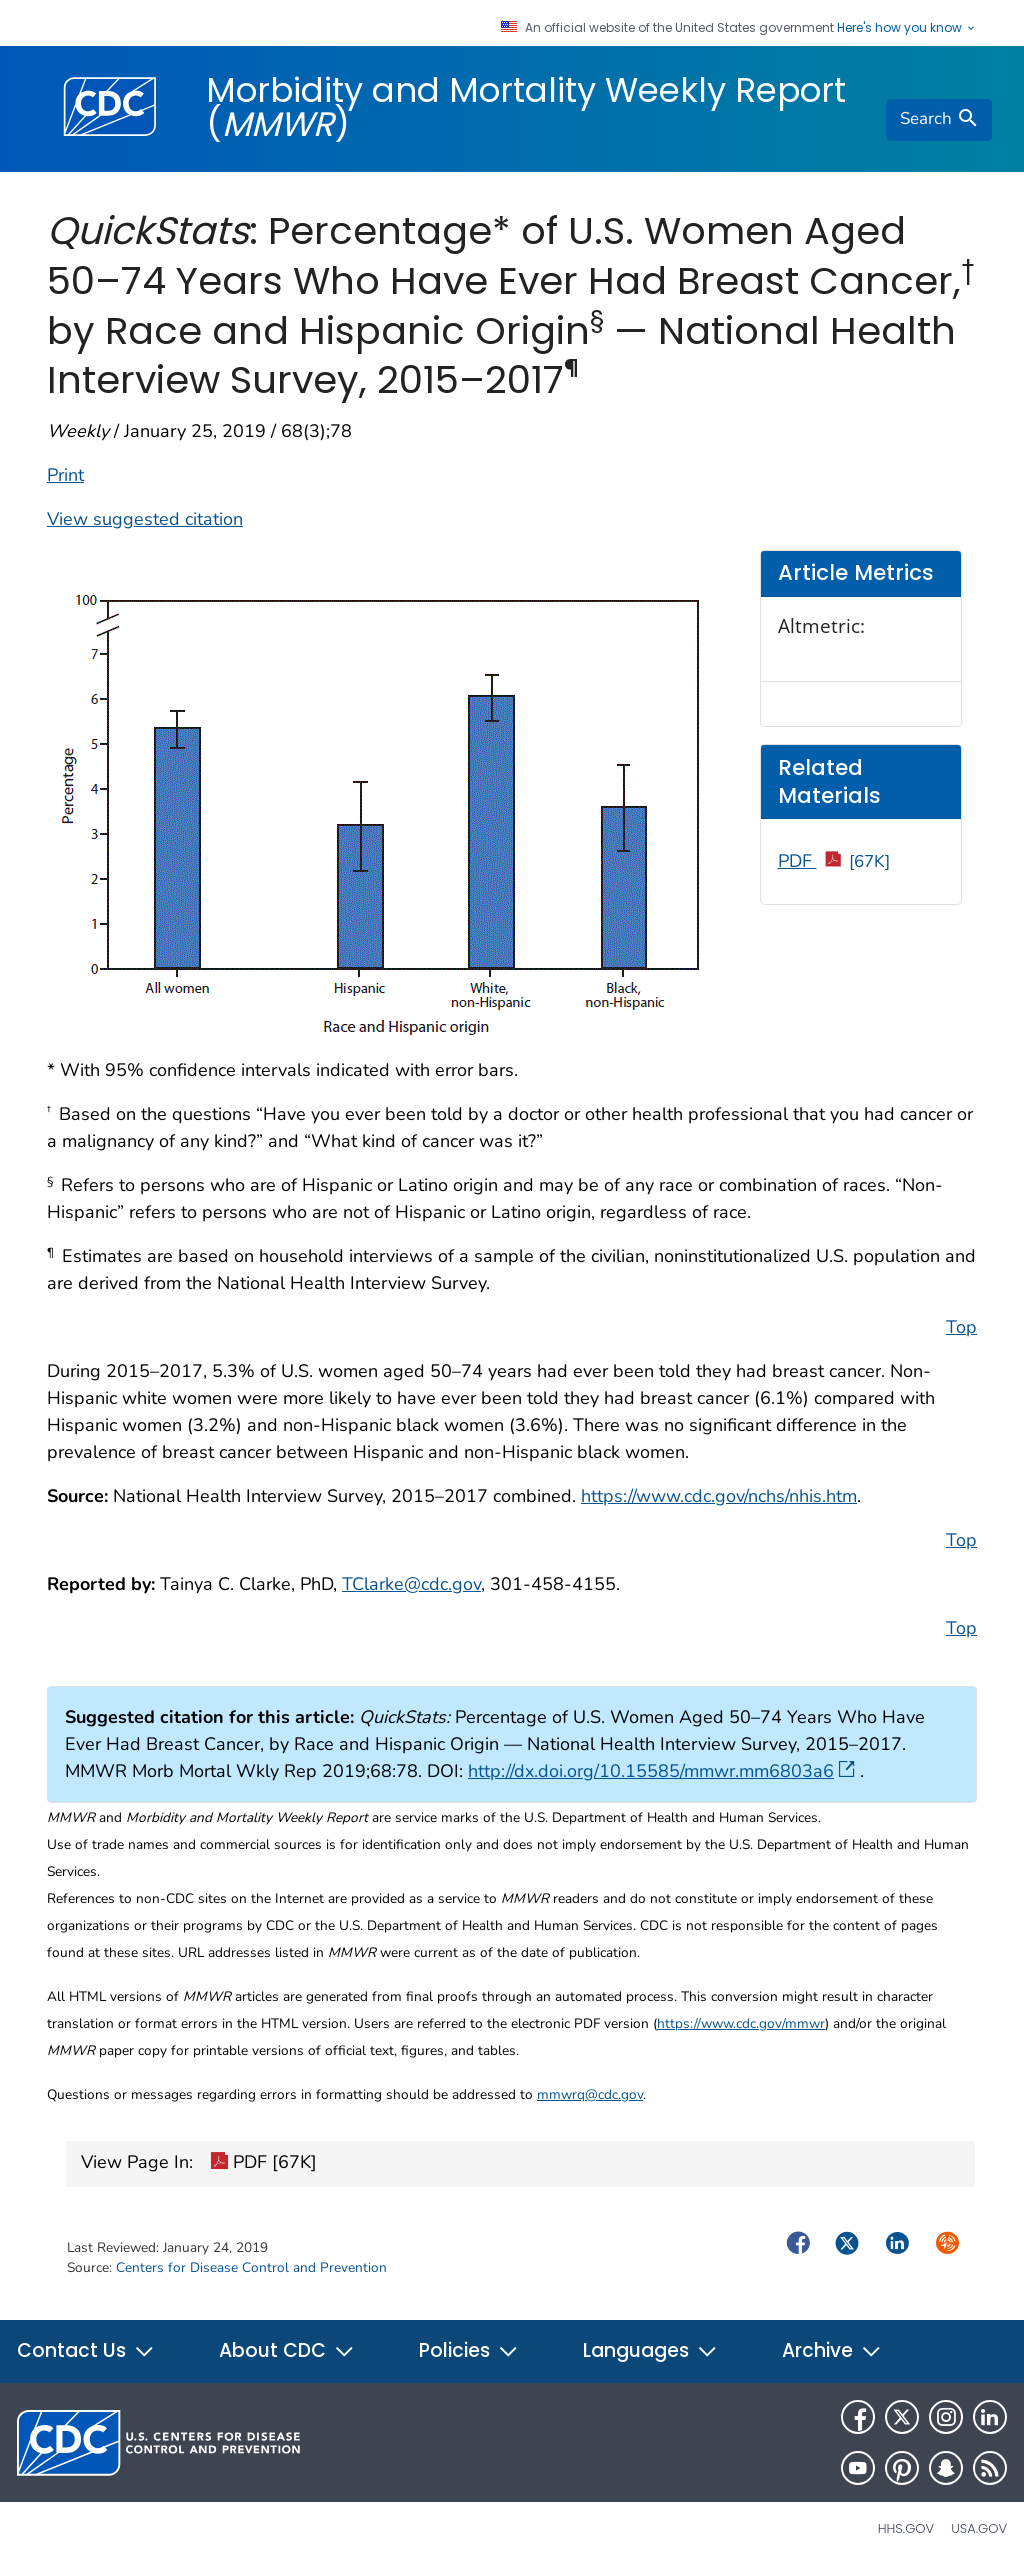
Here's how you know (907, 28)
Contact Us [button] (86, 2350)
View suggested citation (145, 519)
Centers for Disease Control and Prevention (251, 2267)
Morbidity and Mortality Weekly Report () (526, 107)
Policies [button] (469, 2350)
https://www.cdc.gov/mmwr (741, 2023)
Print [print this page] (65, 475)
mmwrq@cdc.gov (590, 2094)
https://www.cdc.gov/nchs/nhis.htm (719, 1496)
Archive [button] (832, 2350)
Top (961, 1327)
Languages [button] (650, 2350)
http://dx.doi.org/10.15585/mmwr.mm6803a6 (661, 1771)
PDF (834, 861)
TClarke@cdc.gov (411, 1584)
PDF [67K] (263, 2164)
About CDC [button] (287, 2350)
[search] (939, 120)
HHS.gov (906, 2528)
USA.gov (979, 2528)
